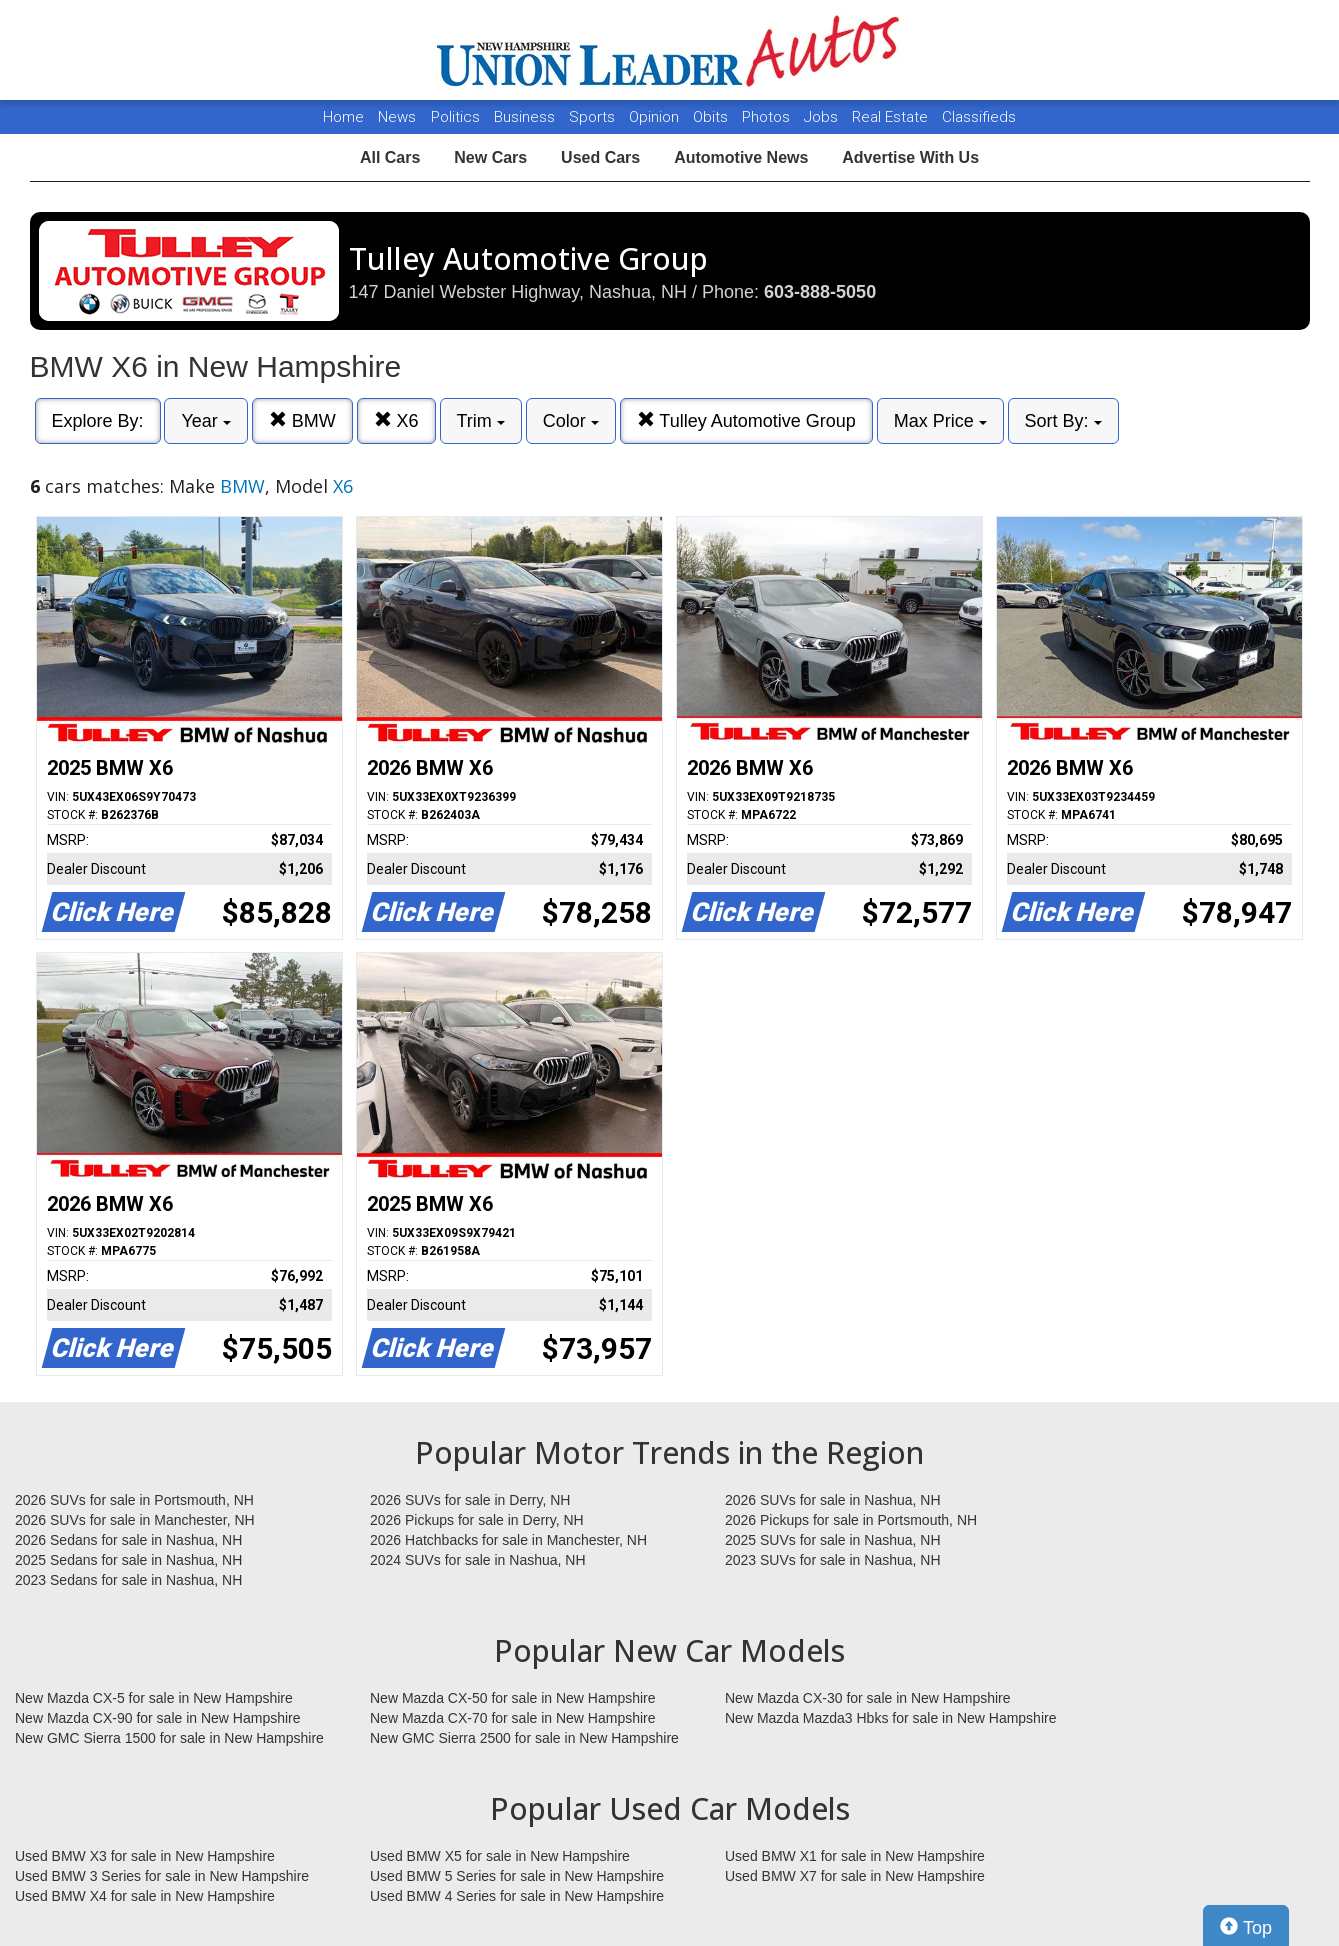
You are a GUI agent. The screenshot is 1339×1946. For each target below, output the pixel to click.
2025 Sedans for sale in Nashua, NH (128, 1560)
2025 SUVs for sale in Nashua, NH (833, 1540)
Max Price (940, 421)
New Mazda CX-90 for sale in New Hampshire (158, 1718)
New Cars (490, 157)
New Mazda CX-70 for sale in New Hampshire (513, 1718)
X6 (396, 420)
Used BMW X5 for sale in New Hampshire (500, 1856)
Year (205, 421)
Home (343, 117)
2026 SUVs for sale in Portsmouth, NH (134, 1500)
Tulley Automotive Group (746, 420)
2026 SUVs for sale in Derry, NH (470, 1500)
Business (526, 117)
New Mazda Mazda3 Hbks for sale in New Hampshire (890, 1718)
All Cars (390, 157)
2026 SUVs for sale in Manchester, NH (135, 1520)
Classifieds (979, 117)
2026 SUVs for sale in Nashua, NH (833, 1500)
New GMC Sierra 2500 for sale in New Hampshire (524, 1738)
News (397, 117)
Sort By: (1063, 421)
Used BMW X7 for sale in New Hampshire (855, 1876)
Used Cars (600, 157)
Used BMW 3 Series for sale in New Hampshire (162, 1876)
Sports (594, 117)
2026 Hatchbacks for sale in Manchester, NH (508, 1540)
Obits (712, 117)
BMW (302, 420)
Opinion (656, 117)
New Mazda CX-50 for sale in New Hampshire (513, 1698)
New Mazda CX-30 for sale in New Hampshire (868, 1698)
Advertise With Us (910, 157)
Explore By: (98, 421)
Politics (455, 117)
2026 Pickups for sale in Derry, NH (477, 1520)
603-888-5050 (820, 292)
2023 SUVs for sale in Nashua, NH (833, 1560)
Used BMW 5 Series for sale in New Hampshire (517, 1876)
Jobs (823, 117)
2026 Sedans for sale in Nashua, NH (128, 1540)
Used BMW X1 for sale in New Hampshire (855, 1856)
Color (571, 421)
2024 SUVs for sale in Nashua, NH (478, 1560)
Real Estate (892, 117)
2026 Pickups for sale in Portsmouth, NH (851, 1520)
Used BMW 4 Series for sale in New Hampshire (517, 1896)
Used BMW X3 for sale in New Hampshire (145, 1856)
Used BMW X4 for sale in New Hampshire (145, 1896)
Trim (481, 421)
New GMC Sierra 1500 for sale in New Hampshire (169, 1738)
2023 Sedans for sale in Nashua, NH (128, 1580)
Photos (768, 117)
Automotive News (741, 157)
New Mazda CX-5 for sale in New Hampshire (154, 1698)
